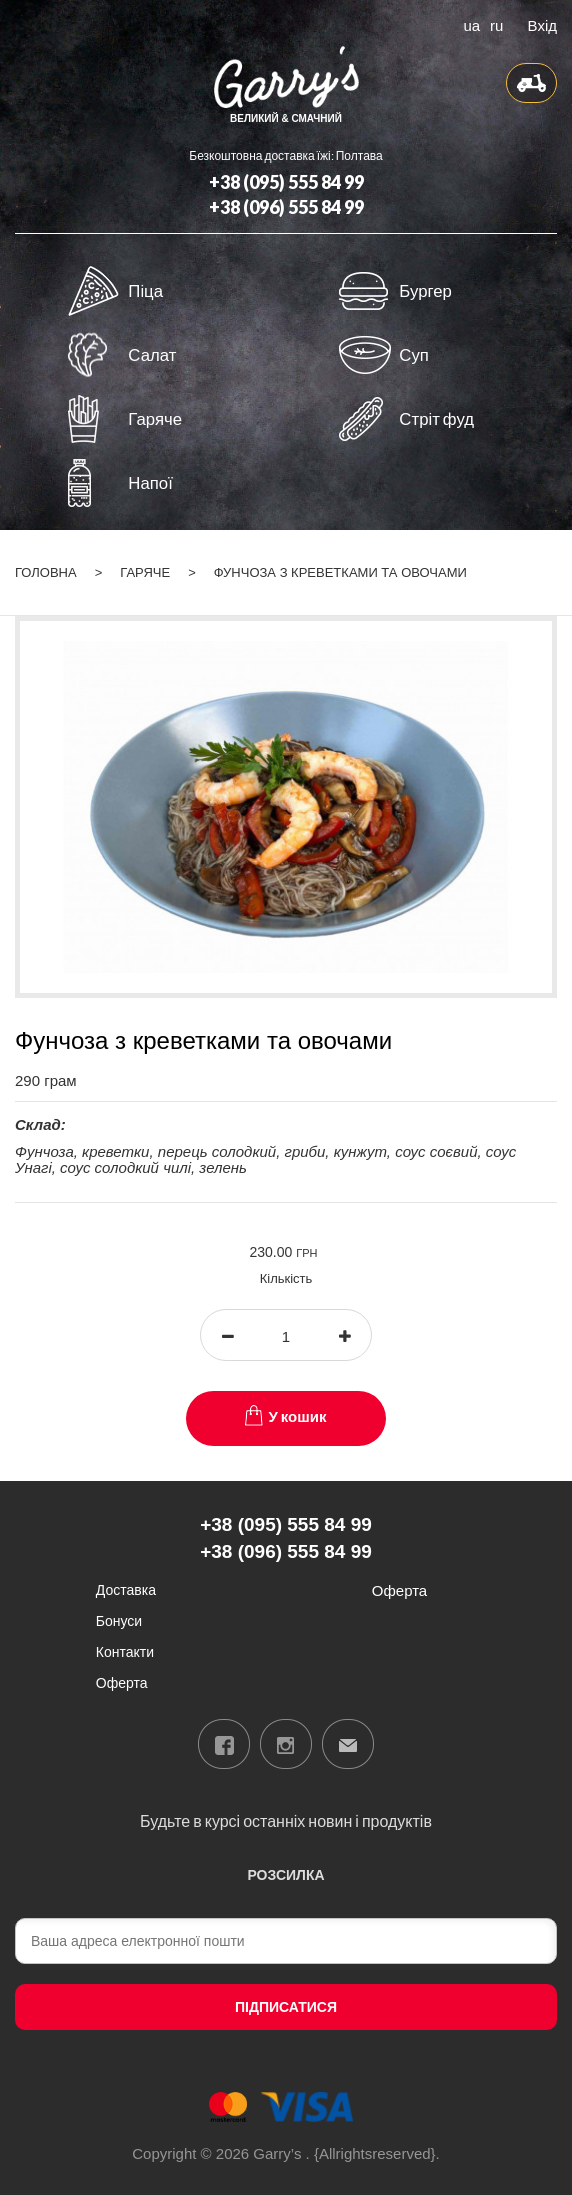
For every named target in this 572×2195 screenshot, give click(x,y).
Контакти (125, 1651)
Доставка (126, 1589)
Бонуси (119, 1620)
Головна (46, 572)
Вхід (542, 24)
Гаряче (145, 572)
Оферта (122, 1682)
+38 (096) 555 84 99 (286, 207)
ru (496, 24)
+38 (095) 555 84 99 (286, 182)
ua (471, 24)
